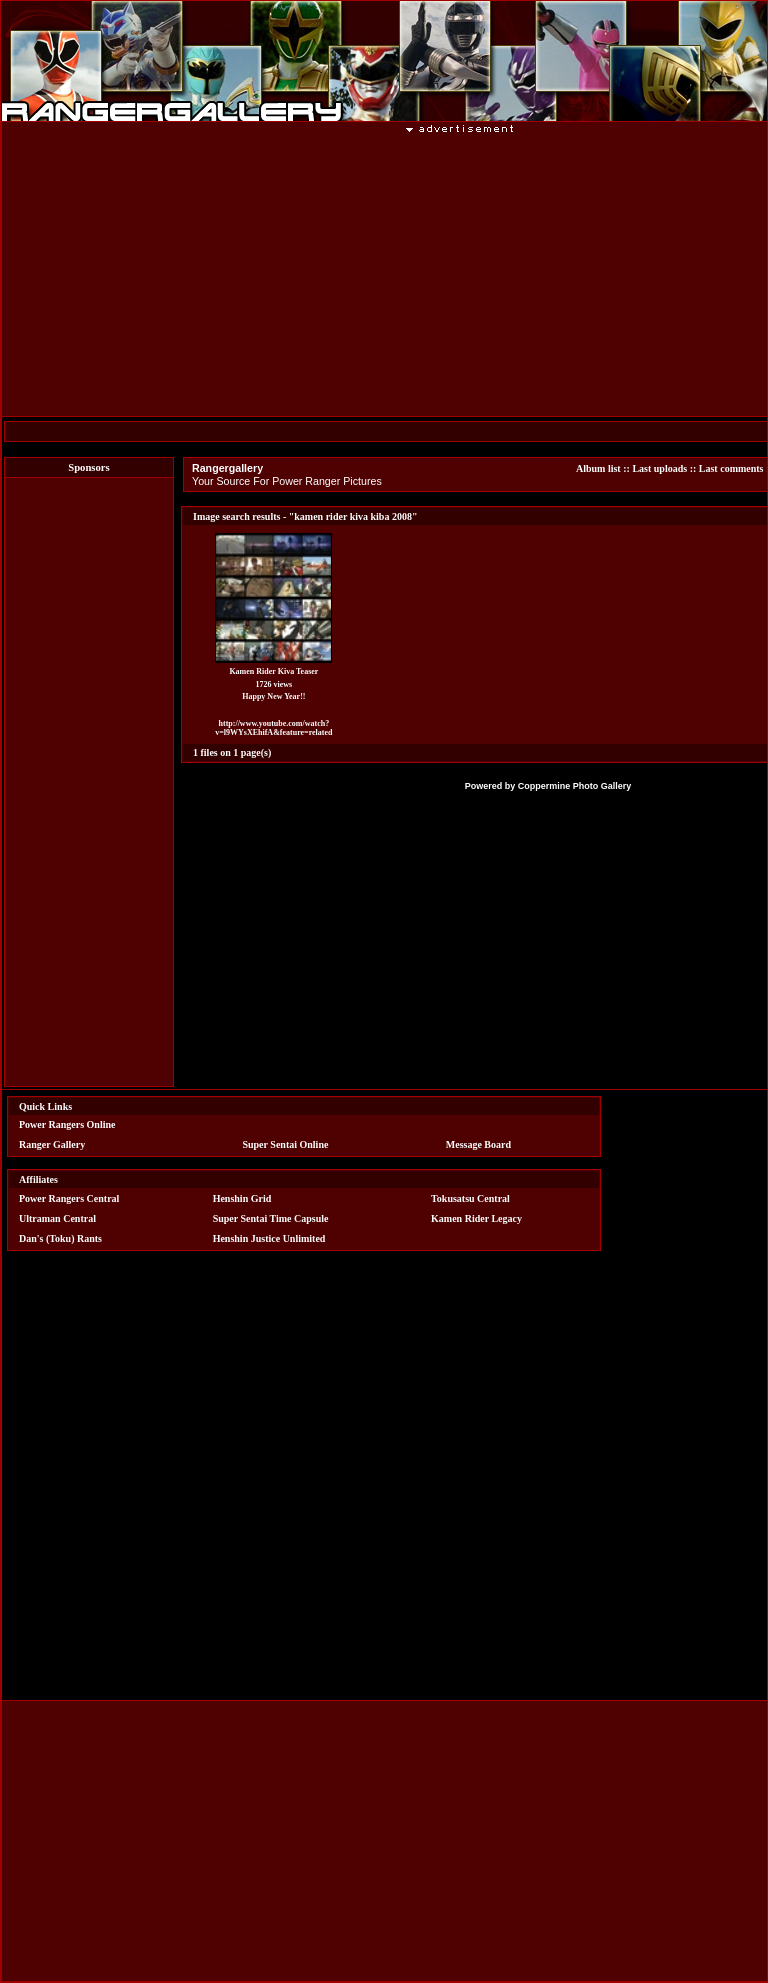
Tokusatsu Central (470, 1198)
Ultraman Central (57, 1218)
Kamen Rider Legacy (476, 1218)
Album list (598, 468)
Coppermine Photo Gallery (575, 786)
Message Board (478, 1144)
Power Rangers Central (69, 1198)
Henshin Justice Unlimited (269, 1238)
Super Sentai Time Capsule (271, 1218)
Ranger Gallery (52, 1144)
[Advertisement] (89, 782)
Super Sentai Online (285, 1144)
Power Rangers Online (67, 1124)
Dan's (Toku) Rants (60, 1238)
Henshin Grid (242, 1198)
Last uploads (659, 468)
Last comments (731, 468)
